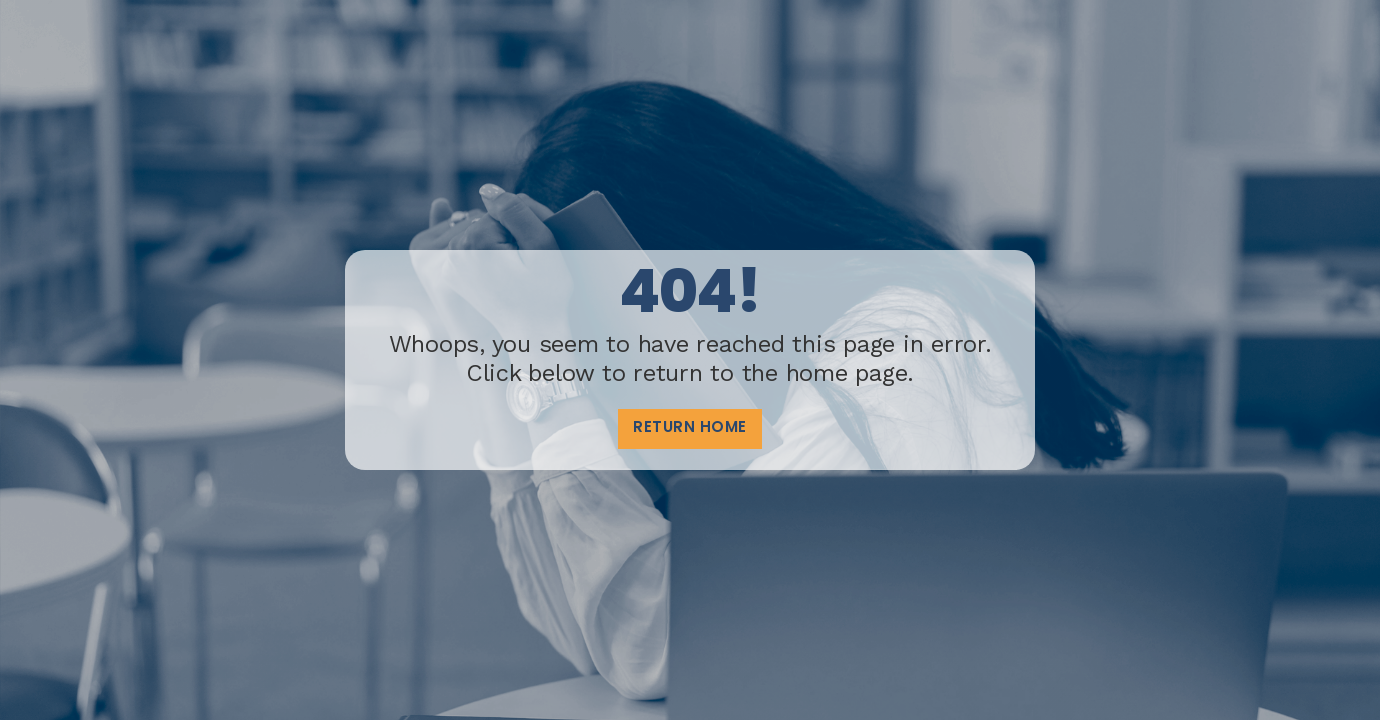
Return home (690, 428)
